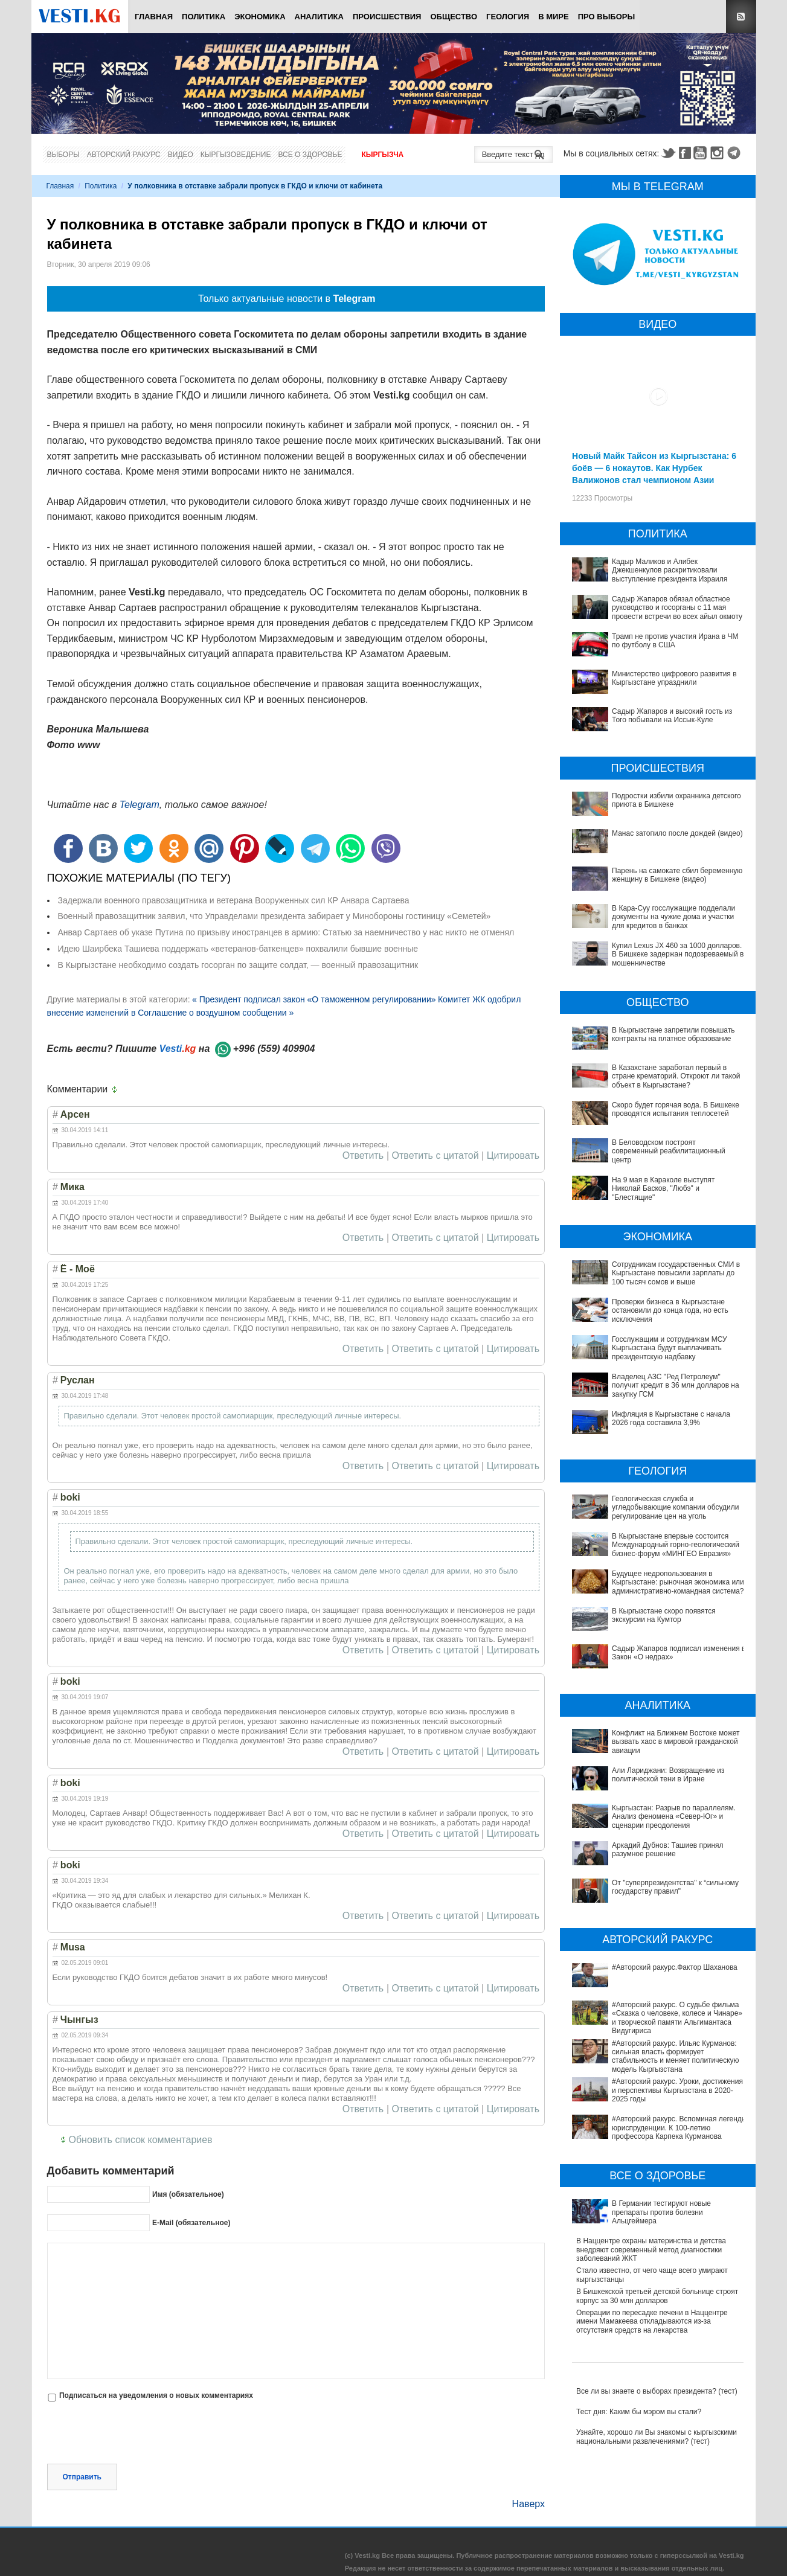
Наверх (528, 2504)
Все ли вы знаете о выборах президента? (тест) (656, 2267)
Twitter (668, 152)
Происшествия (387, 16)
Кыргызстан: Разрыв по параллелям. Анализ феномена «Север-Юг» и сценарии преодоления (658, 1812)
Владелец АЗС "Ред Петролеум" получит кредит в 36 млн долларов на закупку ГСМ (675, 1386)
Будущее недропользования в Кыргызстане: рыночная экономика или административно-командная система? (678, 1582)
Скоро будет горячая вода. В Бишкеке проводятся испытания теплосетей (675, 1109)
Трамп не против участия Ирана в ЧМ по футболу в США (675, 640)
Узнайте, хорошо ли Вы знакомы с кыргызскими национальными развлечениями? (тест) (656, 2312)
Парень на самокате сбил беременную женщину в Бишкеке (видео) (677, 875)
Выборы (63, 154)
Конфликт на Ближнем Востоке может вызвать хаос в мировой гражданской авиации (676, 1742)
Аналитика (319, 16)
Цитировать (513, 1156)
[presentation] (139, 2434)
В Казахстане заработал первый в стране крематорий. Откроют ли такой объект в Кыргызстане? (676, 1076)
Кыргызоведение (236, 154)
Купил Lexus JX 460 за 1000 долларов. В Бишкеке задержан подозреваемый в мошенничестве (678, 954)
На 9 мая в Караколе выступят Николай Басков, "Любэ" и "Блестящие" (663, 1189)
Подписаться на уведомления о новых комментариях (156, 2395)
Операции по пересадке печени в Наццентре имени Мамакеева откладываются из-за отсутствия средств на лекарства (652, 2197)
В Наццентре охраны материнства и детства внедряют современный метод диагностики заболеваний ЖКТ (651, 2126)
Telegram (735, 152)
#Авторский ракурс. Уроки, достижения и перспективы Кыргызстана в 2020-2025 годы (650, 2002)
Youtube (701, 152)
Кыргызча (382, 154)
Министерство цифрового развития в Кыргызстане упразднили (674, 678)
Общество (453, 16)
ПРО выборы (606, 16)
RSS (741, 16)
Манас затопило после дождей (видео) (677, 833)
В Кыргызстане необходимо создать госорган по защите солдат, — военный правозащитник (238, 965)
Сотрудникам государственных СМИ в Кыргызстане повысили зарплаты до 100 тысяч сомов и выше (676, 1273)
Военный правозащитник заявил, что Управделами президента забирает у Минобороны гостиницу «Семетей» (274, 916)
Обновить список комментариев (141, 2140)
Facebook (684, 152)
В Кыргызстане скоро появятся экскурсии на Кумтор (664, 1615)
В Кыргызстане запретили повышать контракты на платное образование (673, 1034)
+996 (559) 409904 (274, 1048)
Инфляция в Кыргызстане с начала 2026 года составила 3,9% (671, 1418)
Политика (203, 16)
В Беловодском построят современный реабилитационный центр (668, 1151)
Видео (180, 154)
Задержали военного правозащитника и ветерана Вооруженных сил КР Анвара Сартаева (234, 900)
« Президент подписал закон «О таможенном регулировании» (314, 999)
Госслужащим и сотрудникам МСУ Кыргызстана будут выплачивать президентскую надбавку (669, 1348)
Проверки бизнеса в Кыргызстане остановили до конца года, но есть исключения (670, 1311)
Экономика (259, 16)
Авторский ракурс (124, 154)
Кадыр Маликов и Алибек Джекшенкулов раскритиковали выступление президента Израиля (669, 570)
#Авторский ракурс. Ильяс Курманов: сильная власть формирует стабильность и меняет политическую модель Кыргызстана (653, 1977)
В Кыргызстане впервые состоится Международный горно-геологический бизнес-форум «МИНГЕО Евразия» (675, 1545)
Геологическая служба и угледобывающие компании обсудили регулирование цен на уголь (675, 1507)
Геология (507, 16)
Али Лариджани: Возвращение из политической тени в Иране (668, 1774)
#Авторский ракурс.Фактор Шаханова (639, 1918)
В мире (553, 16)
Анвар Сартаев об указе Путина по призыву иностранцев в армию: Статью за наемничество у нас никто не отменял (286, 932)
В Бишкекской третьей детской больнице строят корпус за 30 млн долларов (657, 2171)
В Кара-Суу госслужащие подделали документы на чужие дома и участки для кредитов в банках (673, 917)
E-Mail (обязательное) (191, 2223)
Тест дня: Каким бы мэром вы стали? (638, 2287)
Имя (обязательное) (188, 2194)
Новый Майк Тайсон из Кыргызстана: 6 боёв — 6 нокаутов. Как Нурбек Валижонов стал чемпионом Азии (654, 468)
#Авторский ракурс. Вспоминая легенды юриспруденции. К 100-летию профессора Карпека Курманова (647, 2028)
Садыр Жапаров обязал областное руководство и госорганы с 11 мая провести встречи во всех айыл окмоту (677, 608)
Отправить (82, 2477)
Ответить (363, 1156)
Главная (154, 16)
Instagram (718, 152)
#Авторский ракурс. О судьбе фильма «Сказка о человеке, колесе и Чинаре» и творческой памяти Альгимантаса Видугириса (660, 1947)
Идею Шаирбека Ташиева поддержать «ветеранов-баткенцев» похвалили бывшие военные (238, 948)
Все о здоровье (310, 154)
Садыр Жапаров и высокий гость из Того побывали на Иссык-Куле (672, 715)
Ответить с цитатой (435, 1156)
